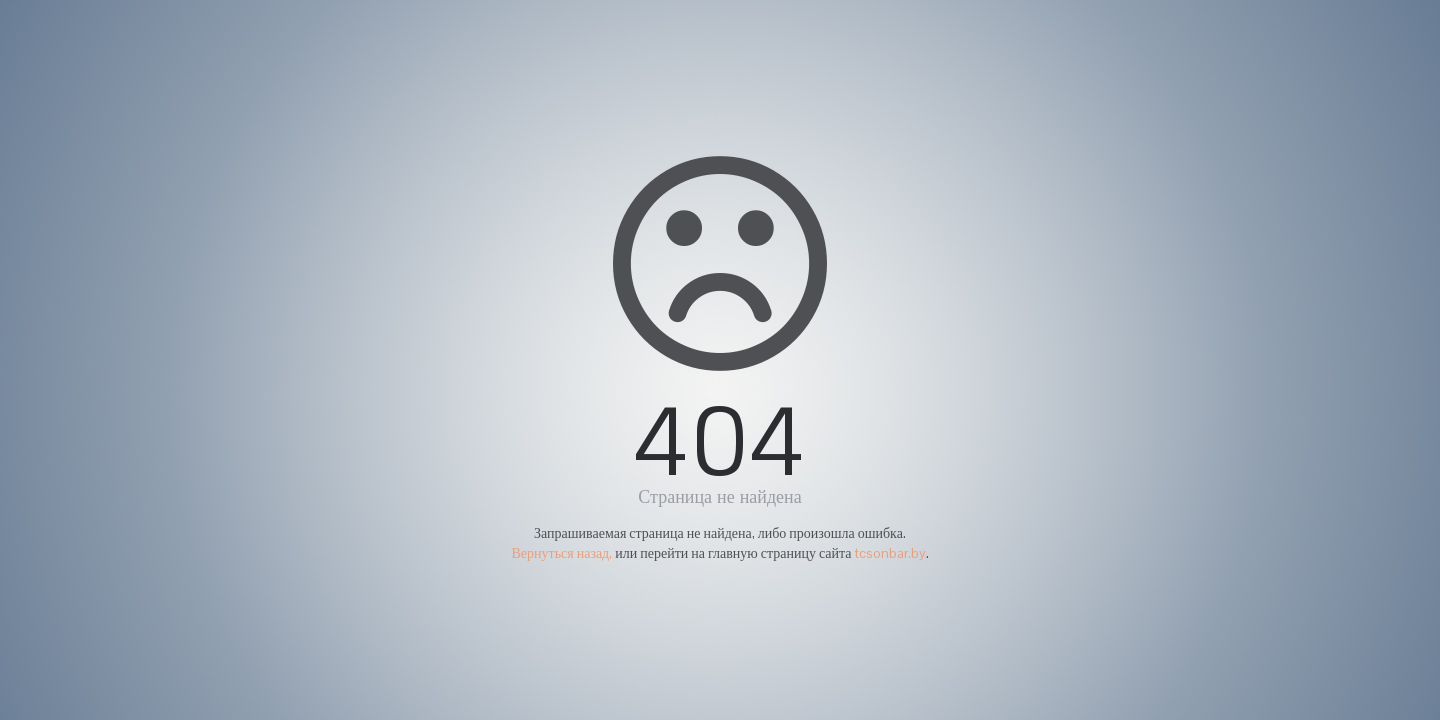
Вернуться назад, (561, 553)
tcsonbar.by (890, 553)
